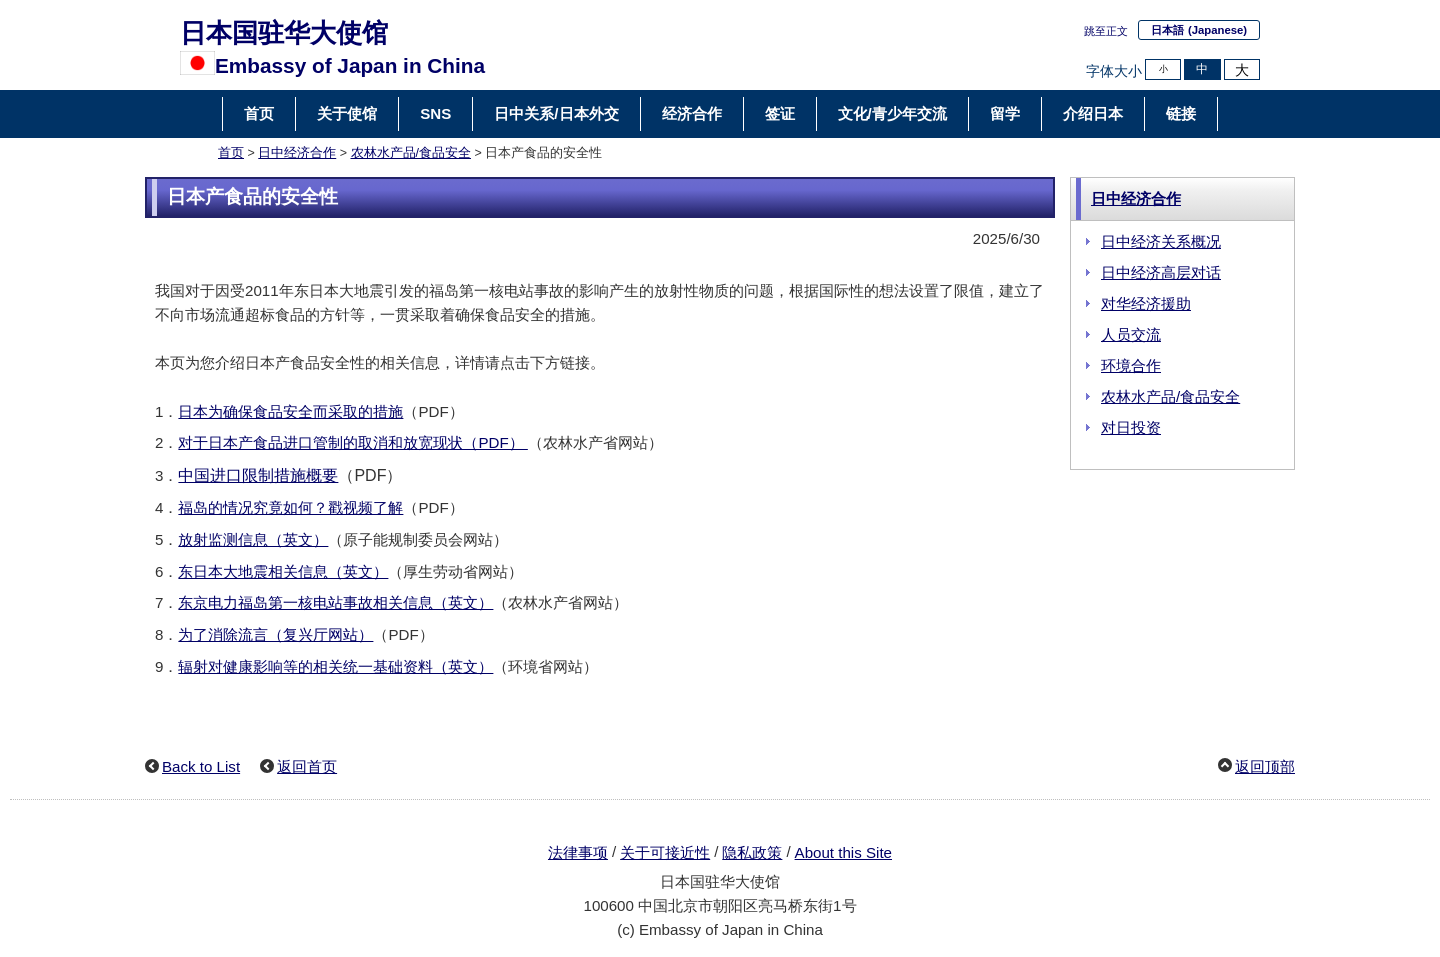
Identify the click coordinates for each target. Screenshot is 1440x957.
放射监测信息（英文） (253, 539)
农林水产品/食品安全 (411, 153)
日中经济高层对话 (1161, 272)
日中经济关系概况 (1161, 241)
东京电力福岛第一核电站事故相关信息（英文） (335, 602)
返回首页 (307, 766)
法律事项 (578, 852)
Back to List (201, 766)
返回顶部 (1265, 766)
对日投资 (1131, 427)
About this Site (843, 852)
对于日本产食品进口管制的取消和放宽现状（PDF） (352, 442)
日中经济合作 (297, 153)
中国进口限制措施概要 (258, 475)
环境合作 (1131, 365)
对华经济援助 (1146, 303)
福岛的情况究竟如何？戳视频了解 (290, 507)
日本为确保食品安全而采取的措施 (290, 411)
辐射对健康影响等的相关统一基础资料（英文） (335, 666)
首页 (231, 153)
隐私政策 (752, 852)
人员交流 (1131, 334)
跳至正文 (1106, 31)
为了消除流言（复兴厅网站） (275, 634)
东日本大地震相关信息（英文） (283, 571)
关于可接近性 (665, 852)
